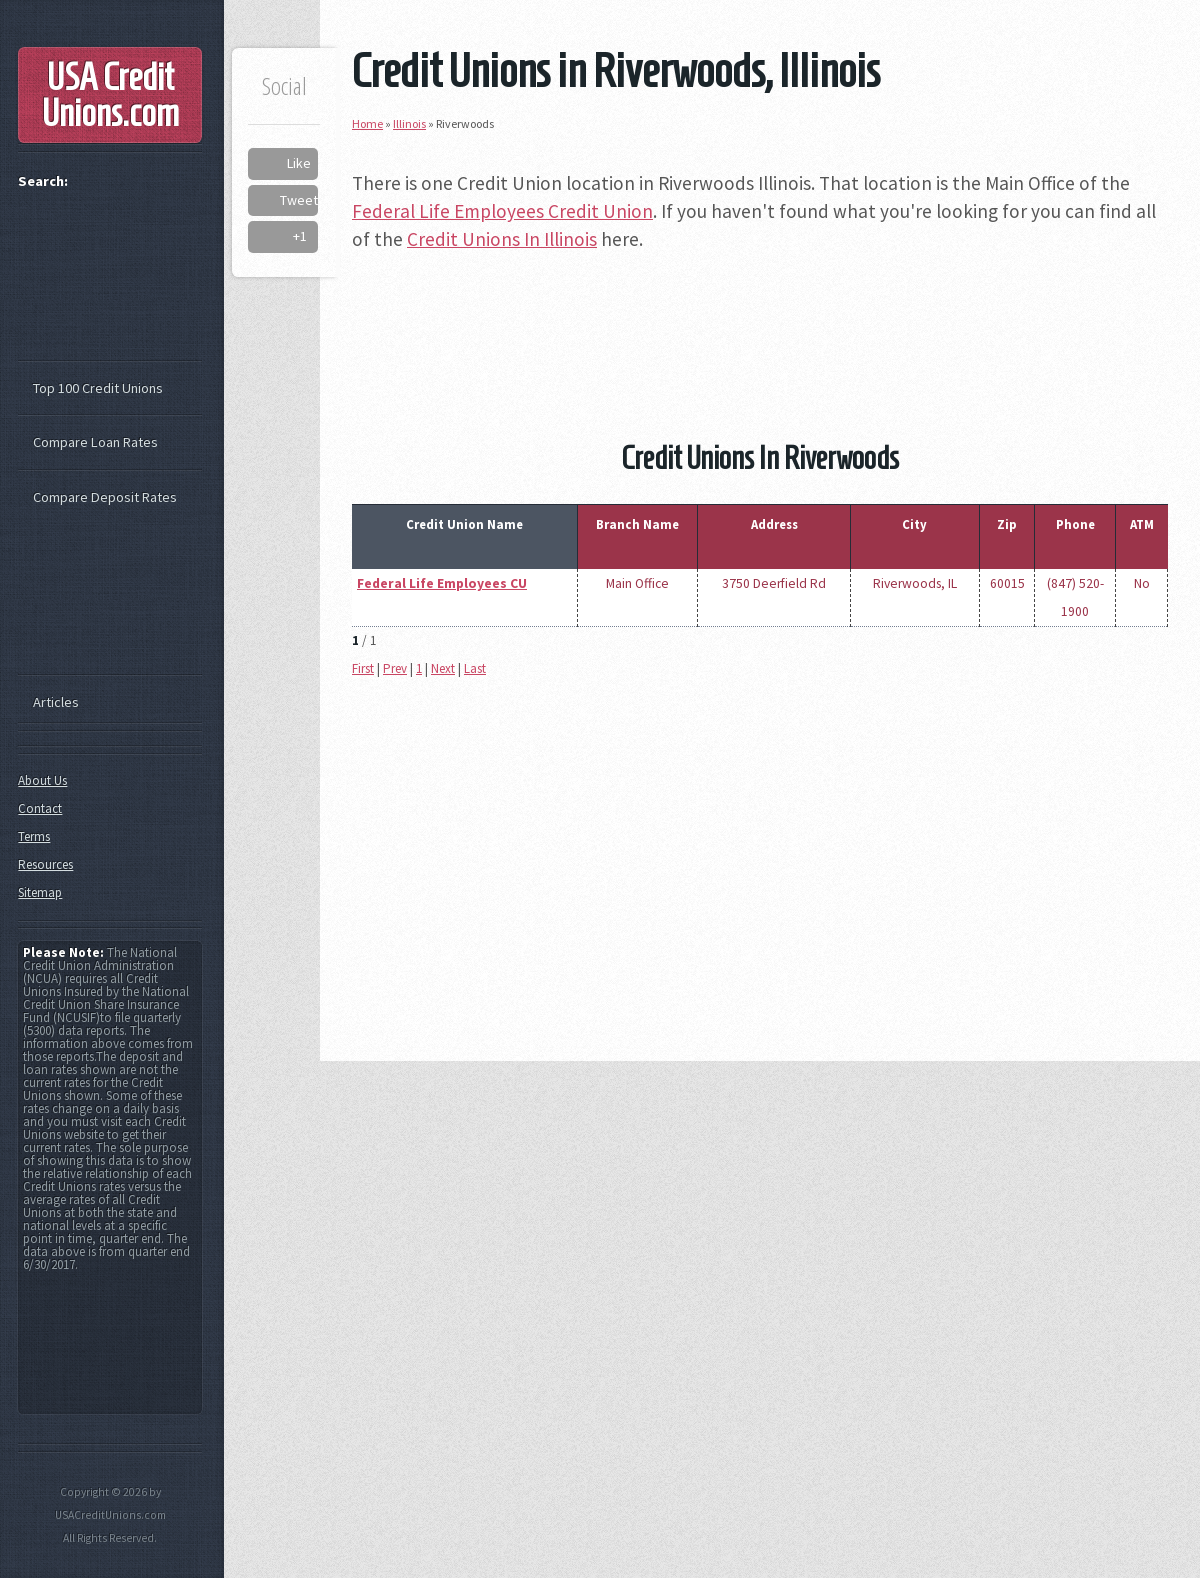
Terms (34, 836)
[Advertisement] (760, 317)
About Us (42, 780)
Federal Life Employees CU (442, 583)
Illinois (409, 123)
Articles (56, 702)
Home (367, 123)
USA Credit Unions (110, 95)
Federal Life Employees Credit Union (502, 211)
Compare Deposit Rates (105, 497)
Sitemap (40, 892)
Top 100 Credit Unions (98, 388)
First (363, 668)
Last (475, 668)
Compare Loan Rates (95, 442)
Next (443, 668)
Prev (395, 668)
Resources (45, 864)
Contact (40, 808)
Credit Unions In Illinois (502, 239)
